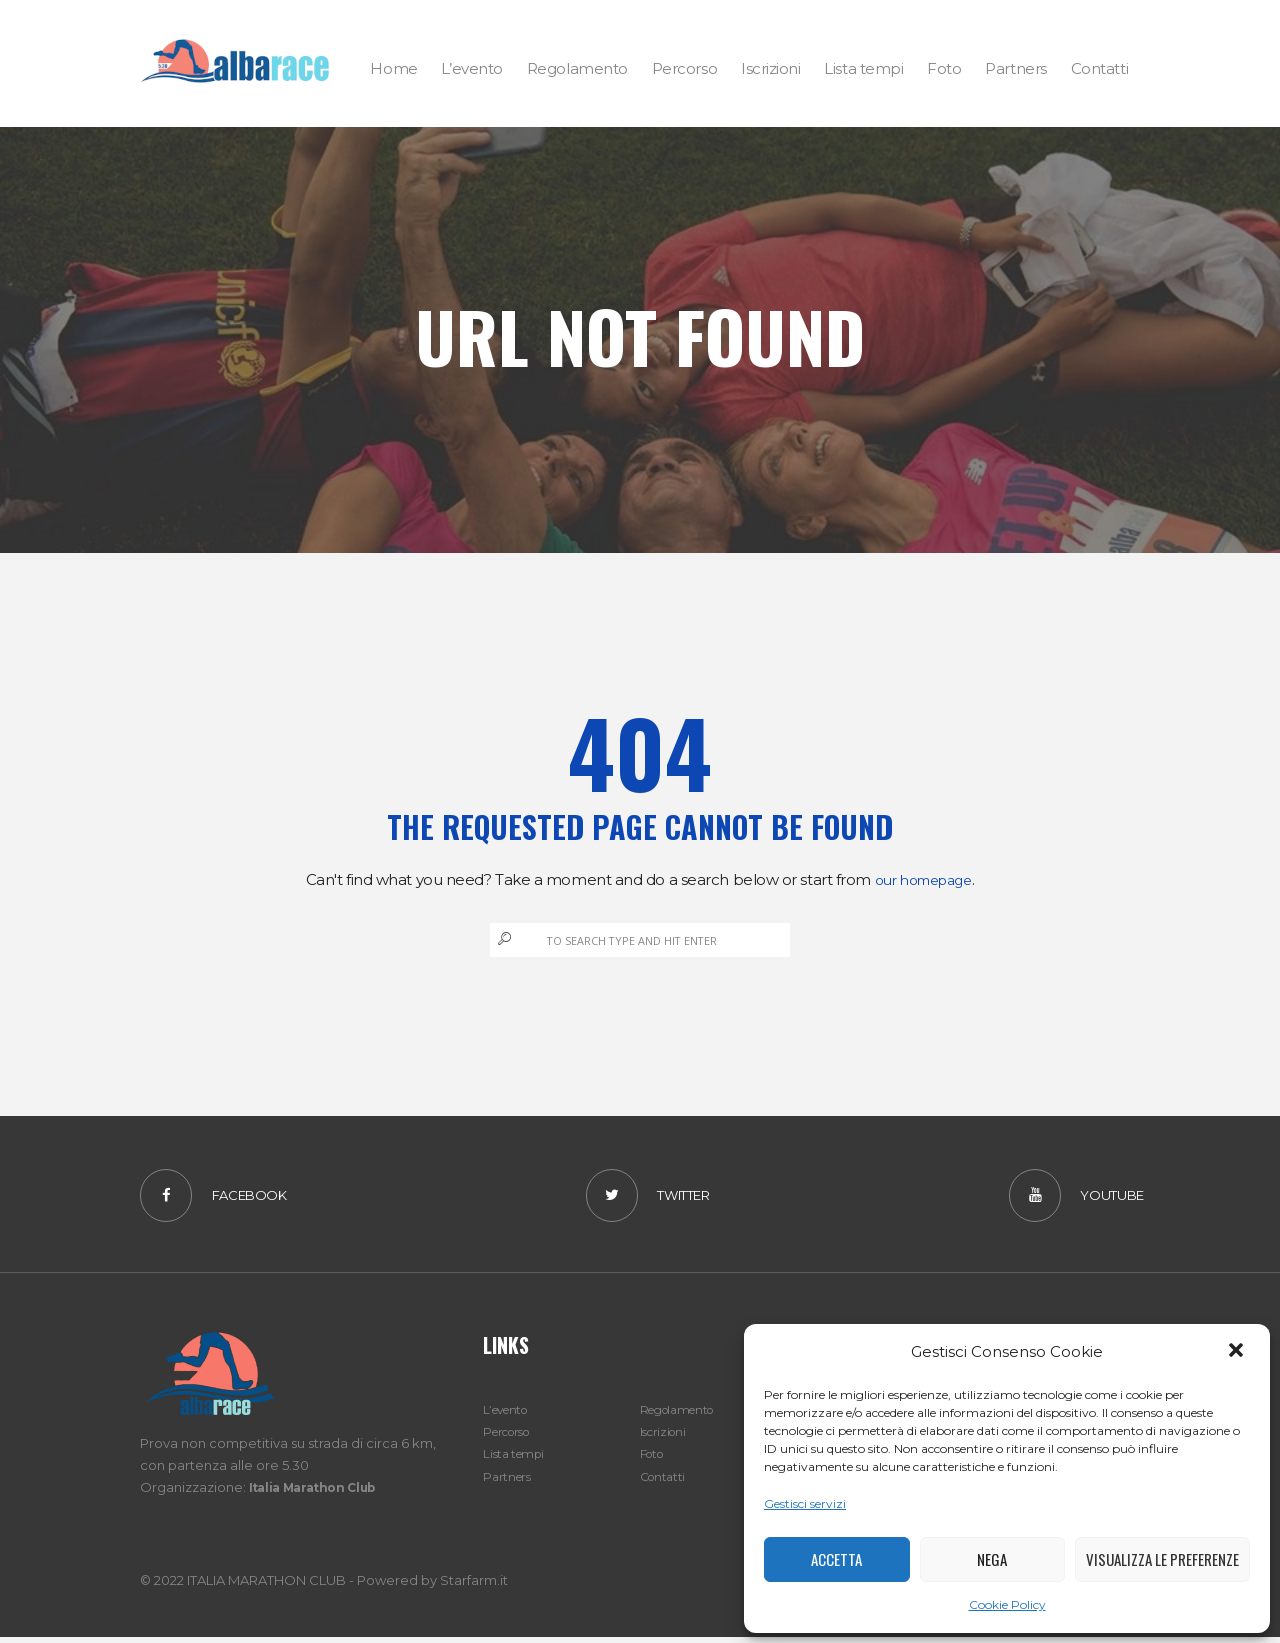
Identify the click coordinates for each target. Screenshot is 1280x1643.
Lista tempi (516, 1459)
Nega (992, 1559)
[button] (1238, 1352)
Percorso (511, 1437)
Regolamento (683, 1415)
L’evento (509, 1415)
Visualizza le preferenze (1162, 1559)
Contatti (665, 1481)
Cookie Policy (1007, 1604)
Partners (509, 1481)
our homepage (923, 879)
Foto (654, 1459)
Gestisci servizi (805, 1503)
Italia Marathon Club (319, 1493)
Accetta (836, 1559)
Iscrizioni (665, 1437)
